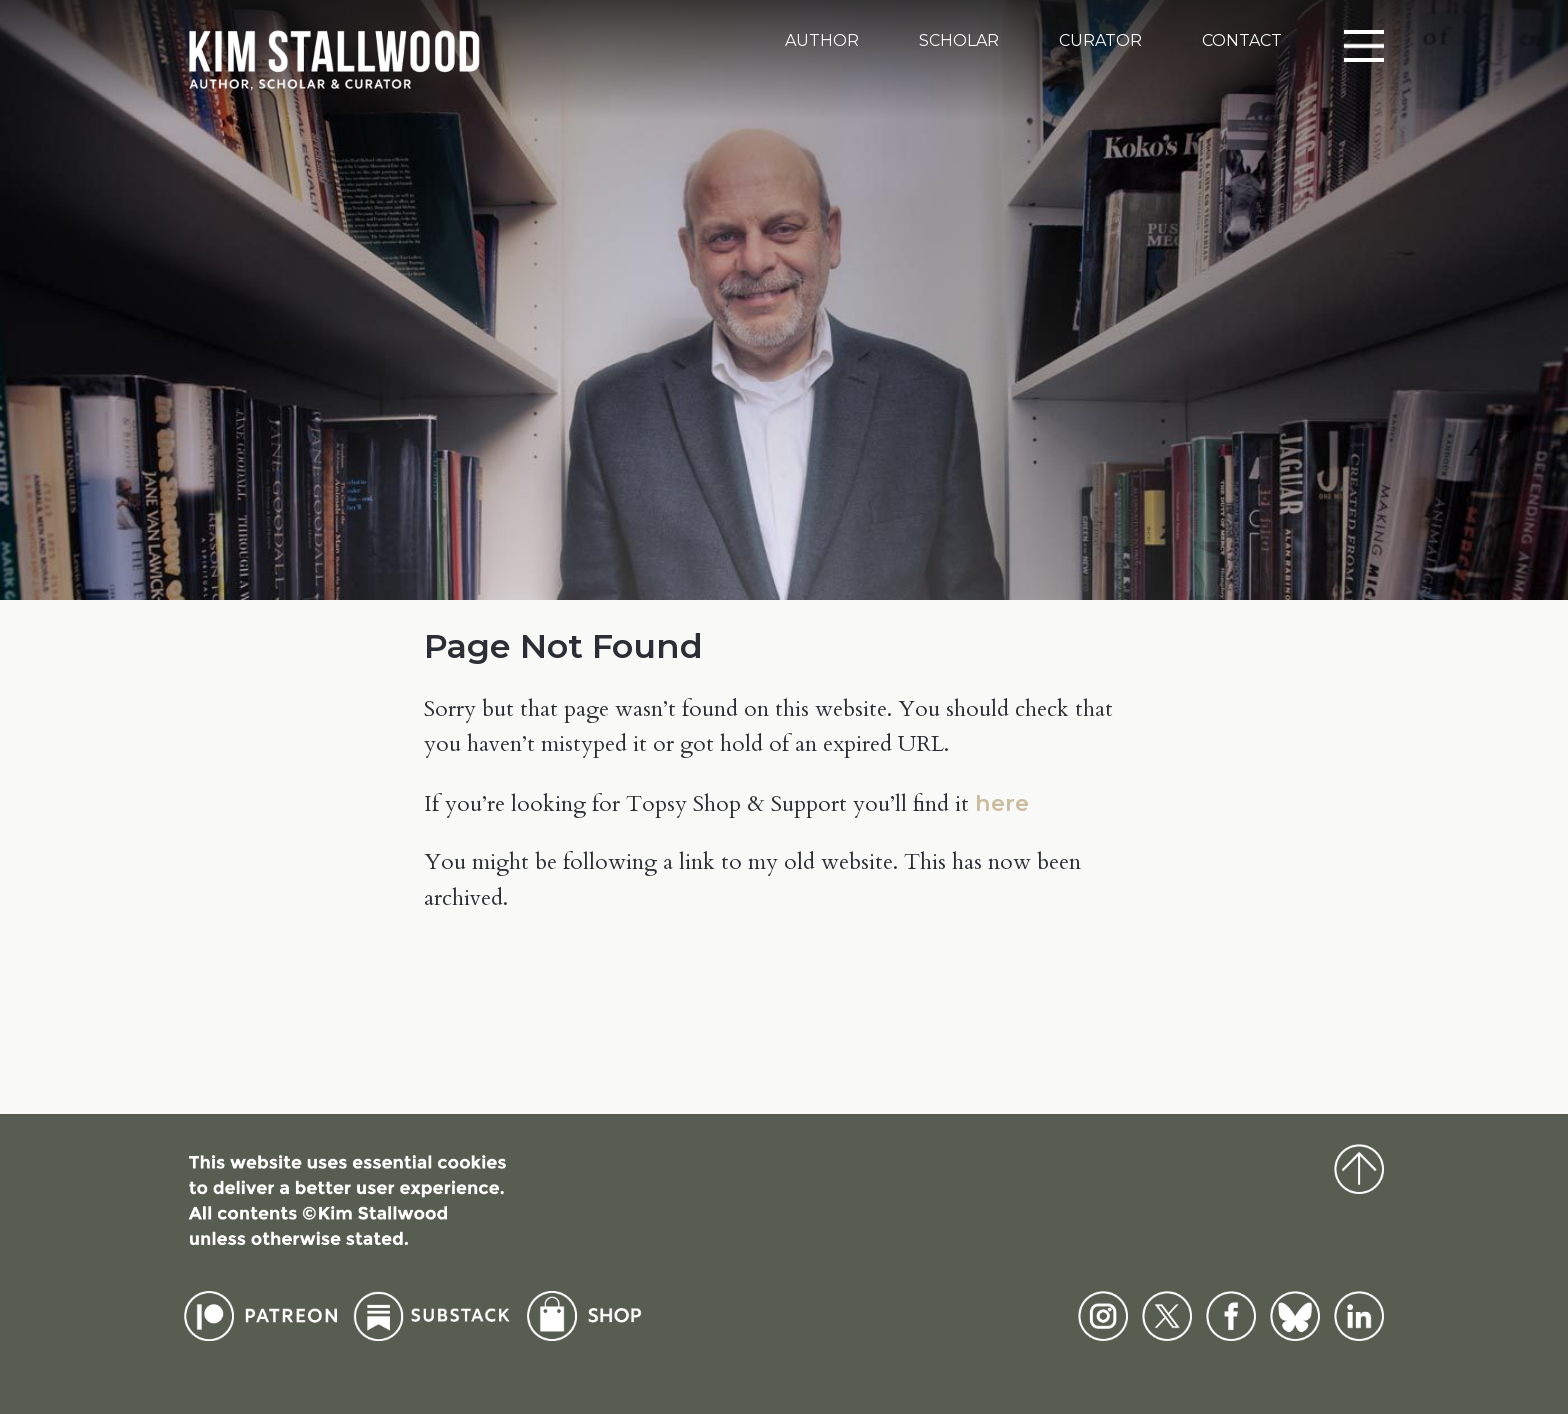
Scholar (959, 40)
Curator (1100, 40)
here (1002, 803)
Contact (1242, 40)
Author (822, 40)
